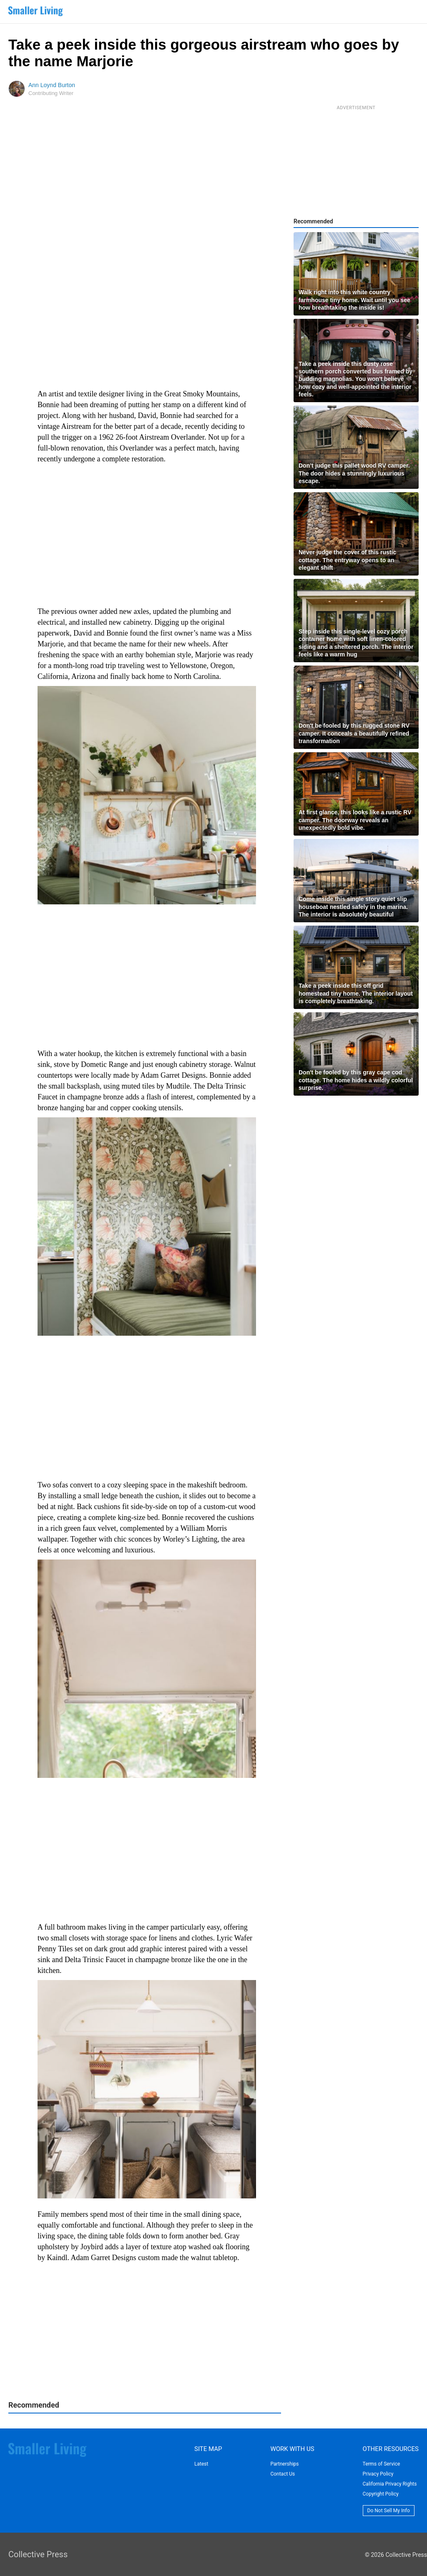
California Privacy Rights (390, 2484)
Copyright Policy (381, 2494)
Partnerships (284, 2464)
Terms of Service (381, 2464)
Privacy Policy (378, 2474)
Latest (201, 2464)
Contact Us (282, 2474)
